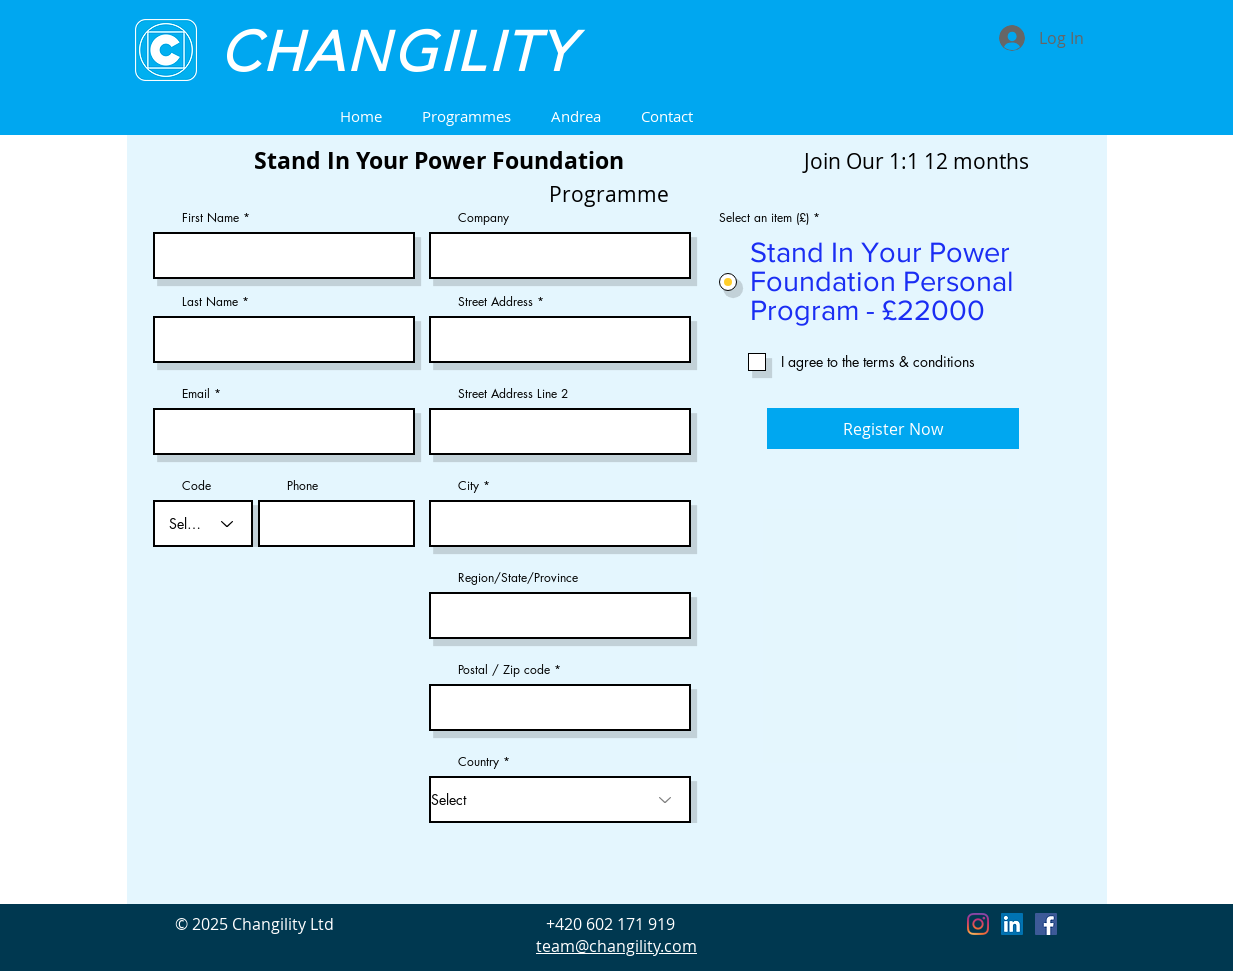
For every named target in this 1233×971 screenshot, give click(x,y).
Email (196, 394)
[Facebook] (1046, 924)
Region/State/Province (518, 578)
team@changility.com (616, 946)
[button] (466, 116)
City (468, 486)
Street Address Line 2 (513, 394)
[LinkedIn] (1012, 924)
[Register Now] (893, 428)
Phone (302, 486)
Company (483, 218)
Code (196, 486)
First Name (210, 218)
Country (478, 762)
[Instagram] (978, 924)
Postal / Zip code (504, 670)
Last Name (210, 302)
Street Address (495, 302)
